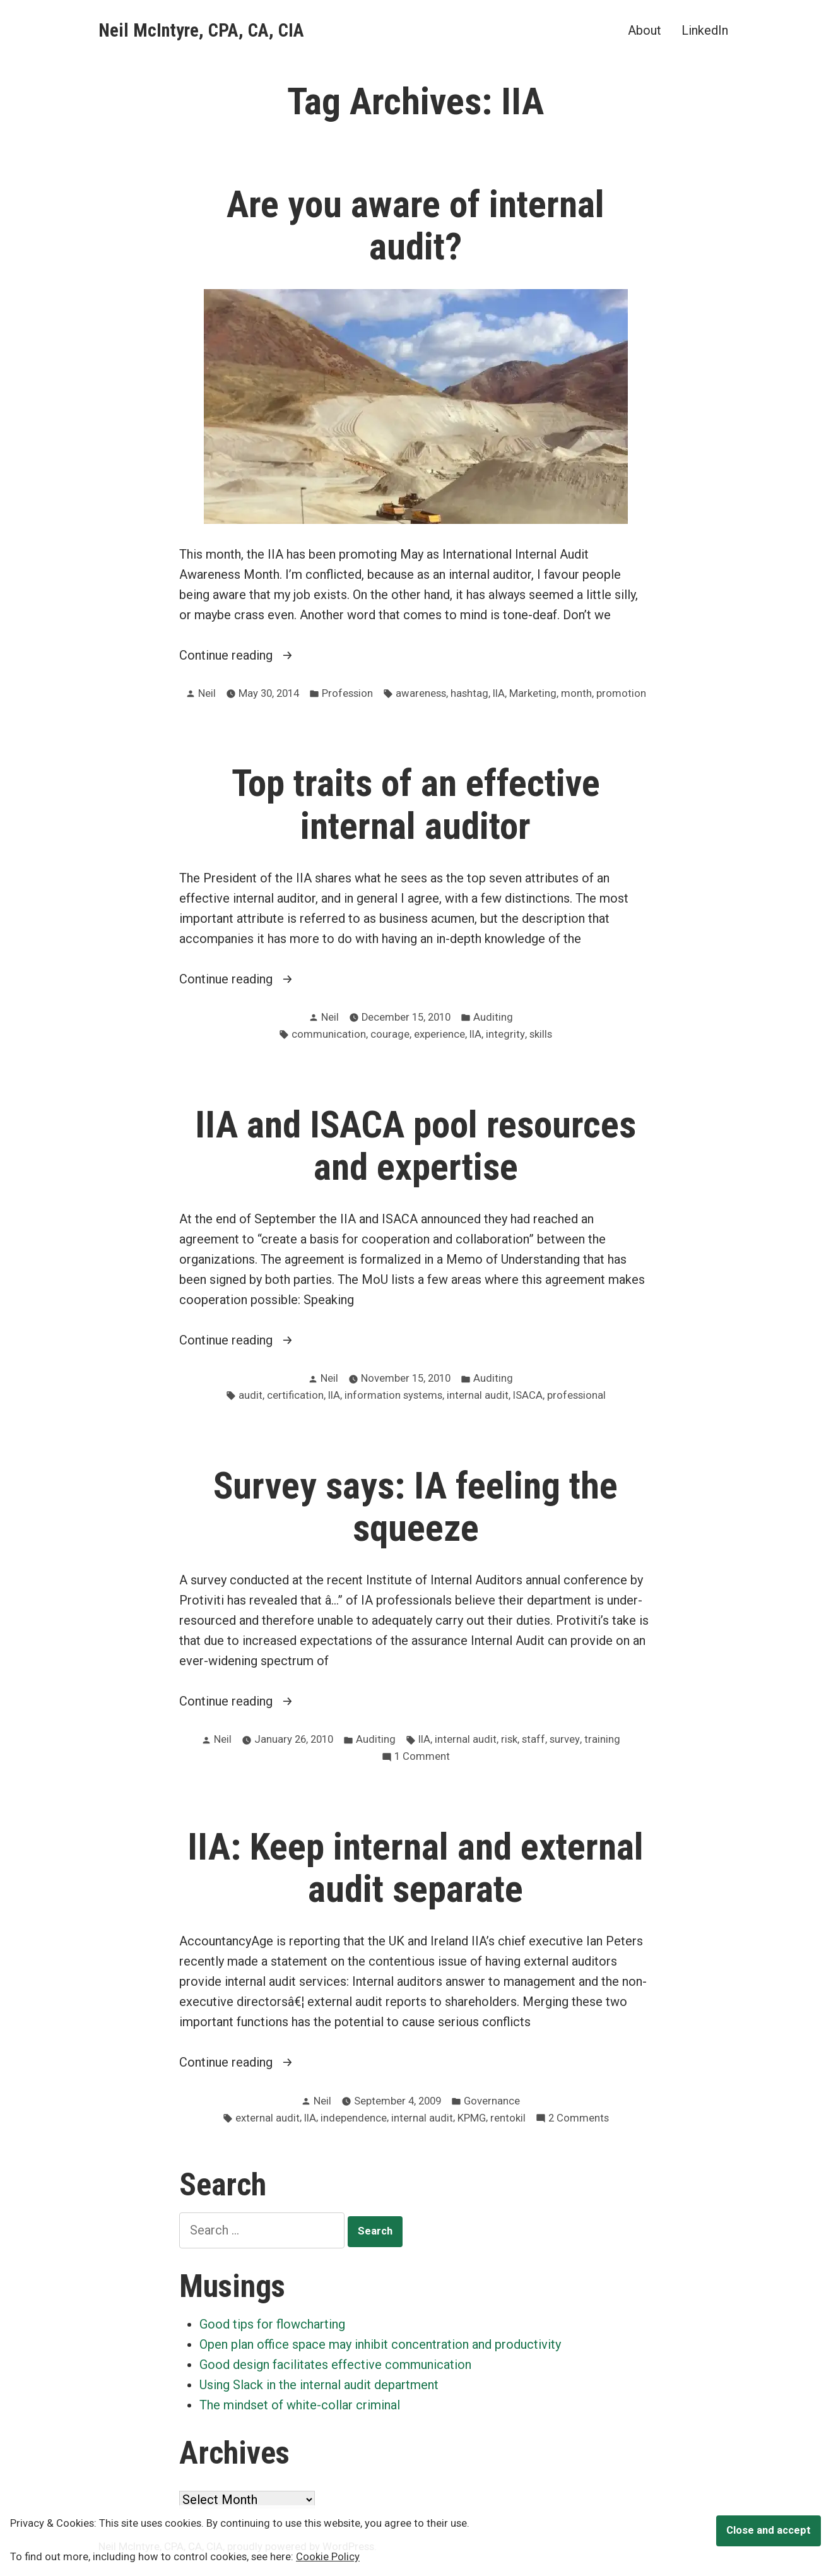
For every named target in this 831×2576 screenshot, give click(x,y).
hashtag (469, 693)
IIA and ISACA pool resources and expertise (415, 1146)
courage (390, 1034)
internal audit (478, 1395)
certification (295, 1395)
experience (439, 1034)
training (602, 1739)
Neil (207, 693)
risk (509, 1739)
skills (540, 1034)
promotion (621, 693)
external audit (267, 2118)
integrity (505, 1034)
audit (250, 1395)
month (576, 693)
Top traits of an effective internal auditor (416, 804)
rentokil (508, 2118)
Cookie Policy (328, 2557)
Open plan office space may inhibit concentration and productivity (380, 2344)
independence (354, 2118)
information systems (393, 1395)
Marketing (533, 693)
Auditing (493, 1017)
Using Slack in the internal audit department (319, 2384)
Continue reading (247, 655)
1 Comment (422, 1757)
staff (533, 1739)
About (644, 30)
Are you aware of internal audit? (415, 225)
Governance (492, 2101)
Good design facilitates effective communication (335, 2364)
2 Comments (578, 2118)
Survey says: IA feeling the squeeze (415, 1507)
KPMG (471, 2118)
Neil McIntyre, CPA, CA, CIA (201, 30)
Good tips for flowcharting (272, 2324)
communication (329, 1034)
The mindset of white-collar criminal (299, 2405)
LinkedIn (704, 30)
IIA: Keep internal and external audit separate (415, 1868)
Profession (347, 693)
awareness (421, 693)
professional (576, 1395)
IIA (499, 693)
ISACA (528, 1395)
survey (565, 1739)
